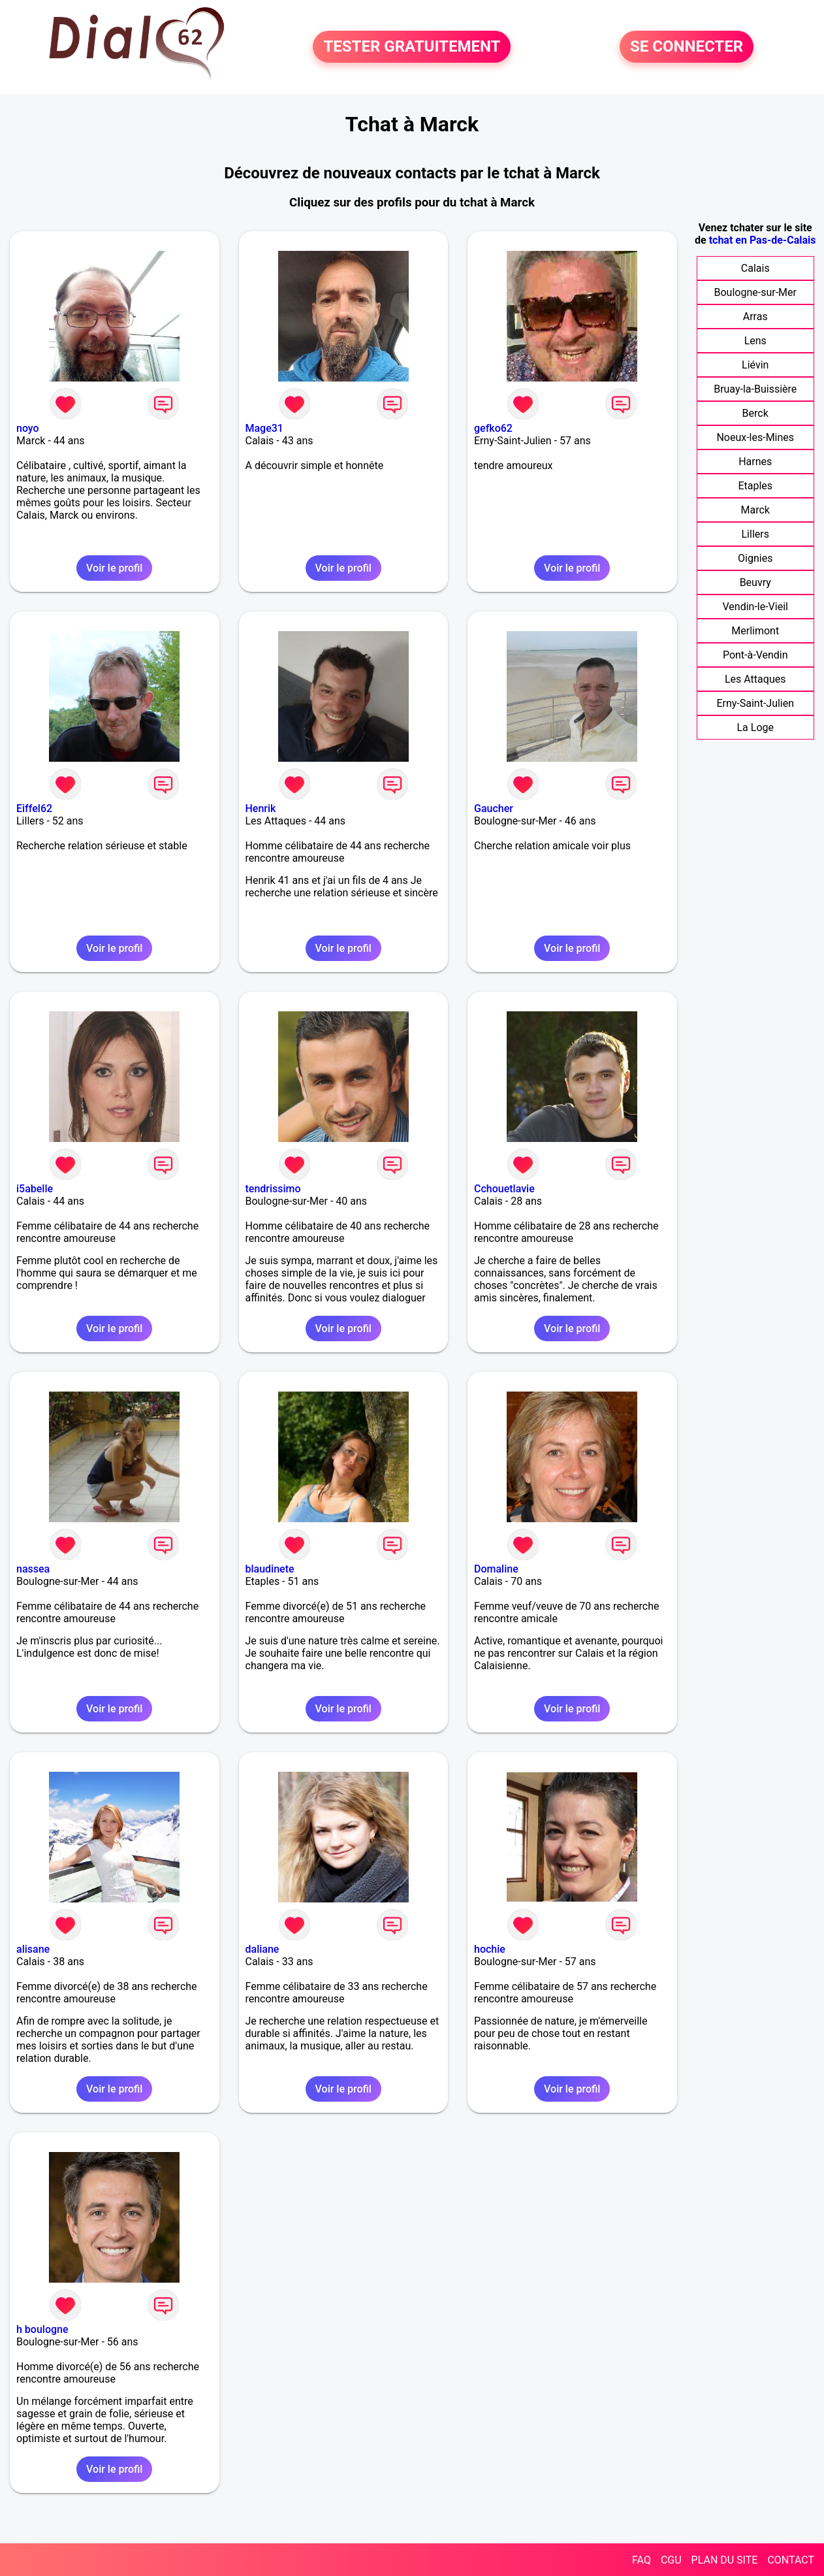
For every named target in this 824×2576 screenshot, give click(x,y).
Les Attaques (755, 679)
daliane (262, 1949)
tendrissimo (273, 1188)
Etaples (755, 486)
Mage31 (264, 428)
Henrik (261, 808)
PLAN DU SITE (724, 2560)
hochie (489, 1949)
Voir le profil (114, 568)
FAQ (641, 2560)
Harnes (755, 461)
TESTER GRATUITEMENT (411, 47)
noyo (27, 428)
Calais (755, 268)
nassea (33, 1569)
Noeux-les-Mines (755, 437)
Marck (755, 510)
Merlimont (755, 631)
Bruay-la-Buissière (755, 389)
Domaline (496, 1569)
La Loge (755, 727)
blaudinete (270, 1569)
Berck (755, 413)
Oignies (755, 558)
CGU (671, 2560)
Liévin (755, 365)
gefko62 (493, 428)
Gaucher (493, 808)
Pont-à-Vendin (755, 655)
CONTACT (790, 2560)
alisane (33, 1949)
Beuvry (755, 582)
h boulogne (42, 2329)
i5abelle (34, 1188)
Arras (755, 316)
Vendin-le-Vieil (754, 606)
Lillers (755, 534)
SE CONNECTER (686, 47)
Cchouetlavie (504, 1188)
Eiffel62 (34, 808)
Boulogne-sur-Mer (755, 292)
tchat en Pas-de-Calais (762, 240)
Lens (755, 340)
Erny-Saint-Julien (755, 703)
